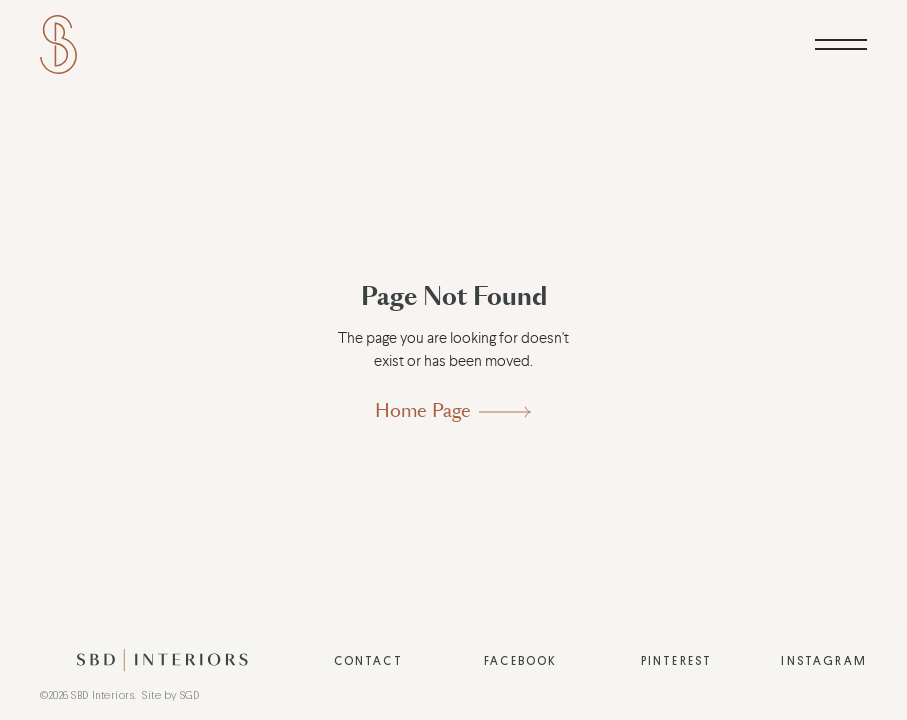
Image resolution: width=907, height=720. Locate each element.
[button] (841, 45)
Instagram (824, 661)
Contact (368, 661)
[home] (58, 45)
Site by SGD (170, 695)
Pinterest (677, 661)
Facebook (520, 661)
